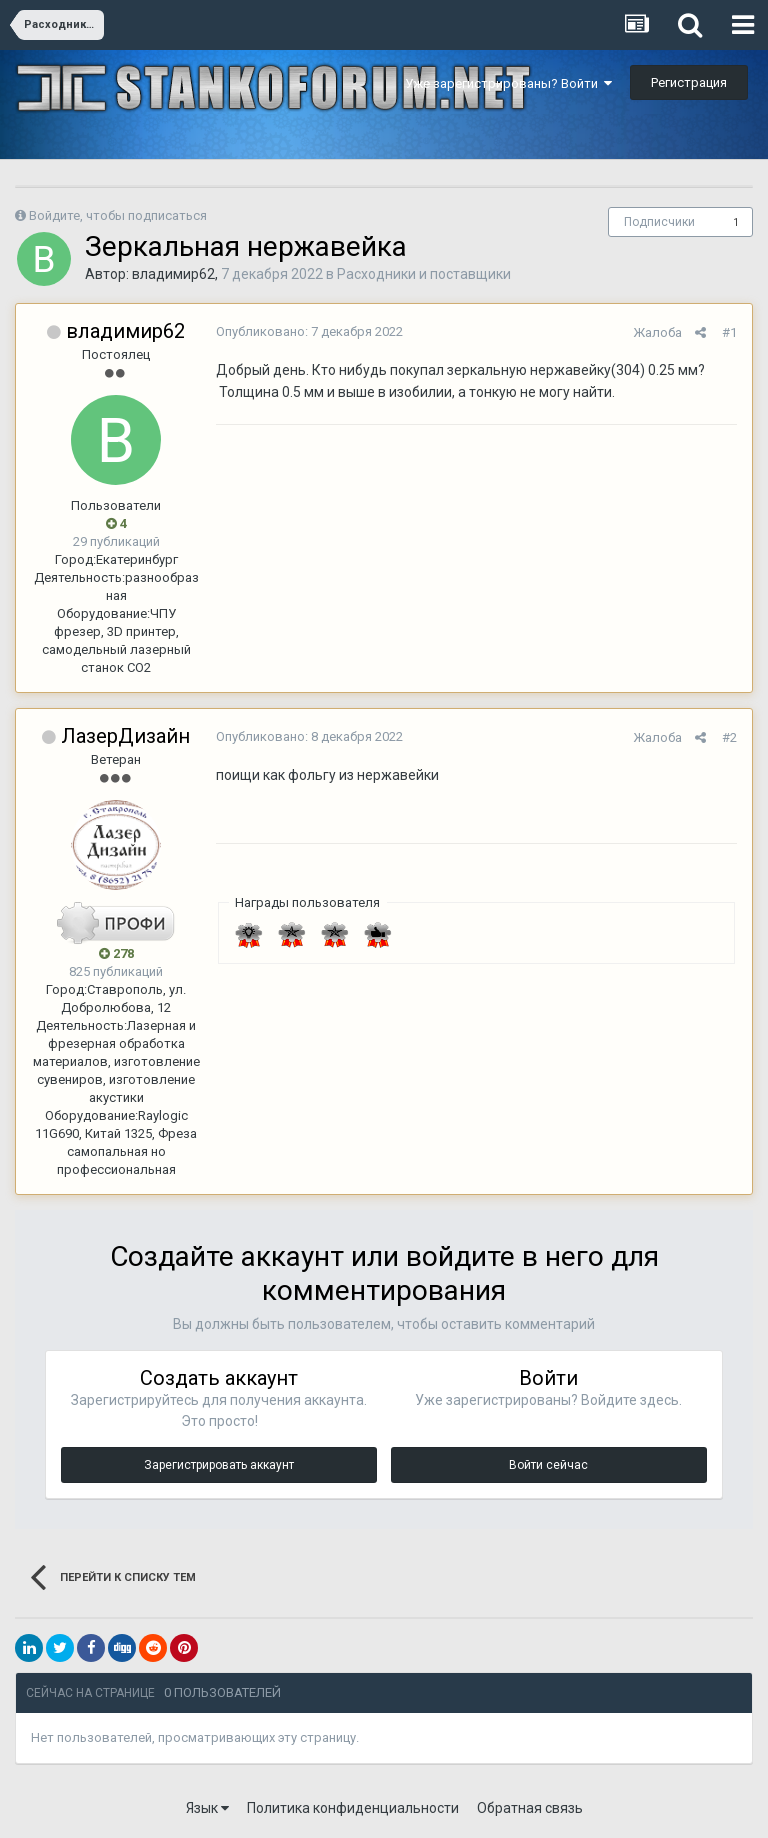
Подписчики (659, 222)
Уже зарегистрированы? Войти (508, 83)
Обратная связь (530, 1808)
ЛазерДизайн (125, 736)
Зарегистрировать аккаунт (219, 1465)
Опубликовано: (309, 331)
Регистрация (689, 82)
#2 (729, 737)
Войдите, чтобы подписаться (118, 215)
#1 (729, 332)
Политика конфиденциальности (353, 1808)
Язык (207, 1808)
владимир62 (173, 274)
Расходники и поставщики (424, 274)
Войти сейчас (548, 1465)
